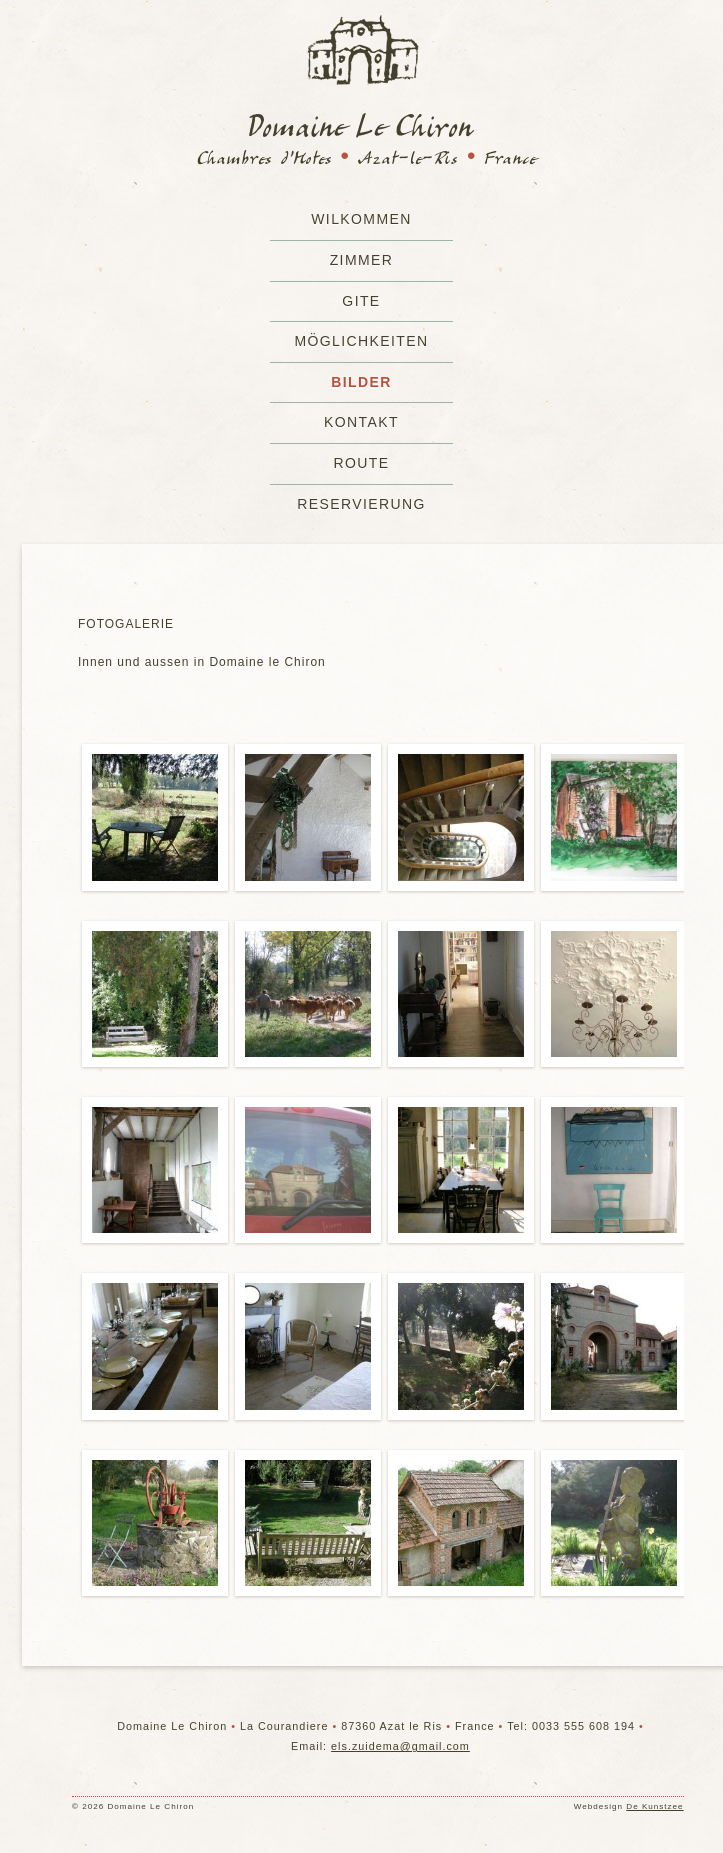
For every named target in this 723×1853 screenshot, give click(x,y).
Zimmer (362, 260)
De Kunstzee (654, 1806)
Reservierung (361, 504)
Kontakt (361, 422)
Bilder (361, 382)
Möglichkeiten (361, 341)
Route (361, 463)
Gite (361, 301)
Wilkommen (361, 219)
